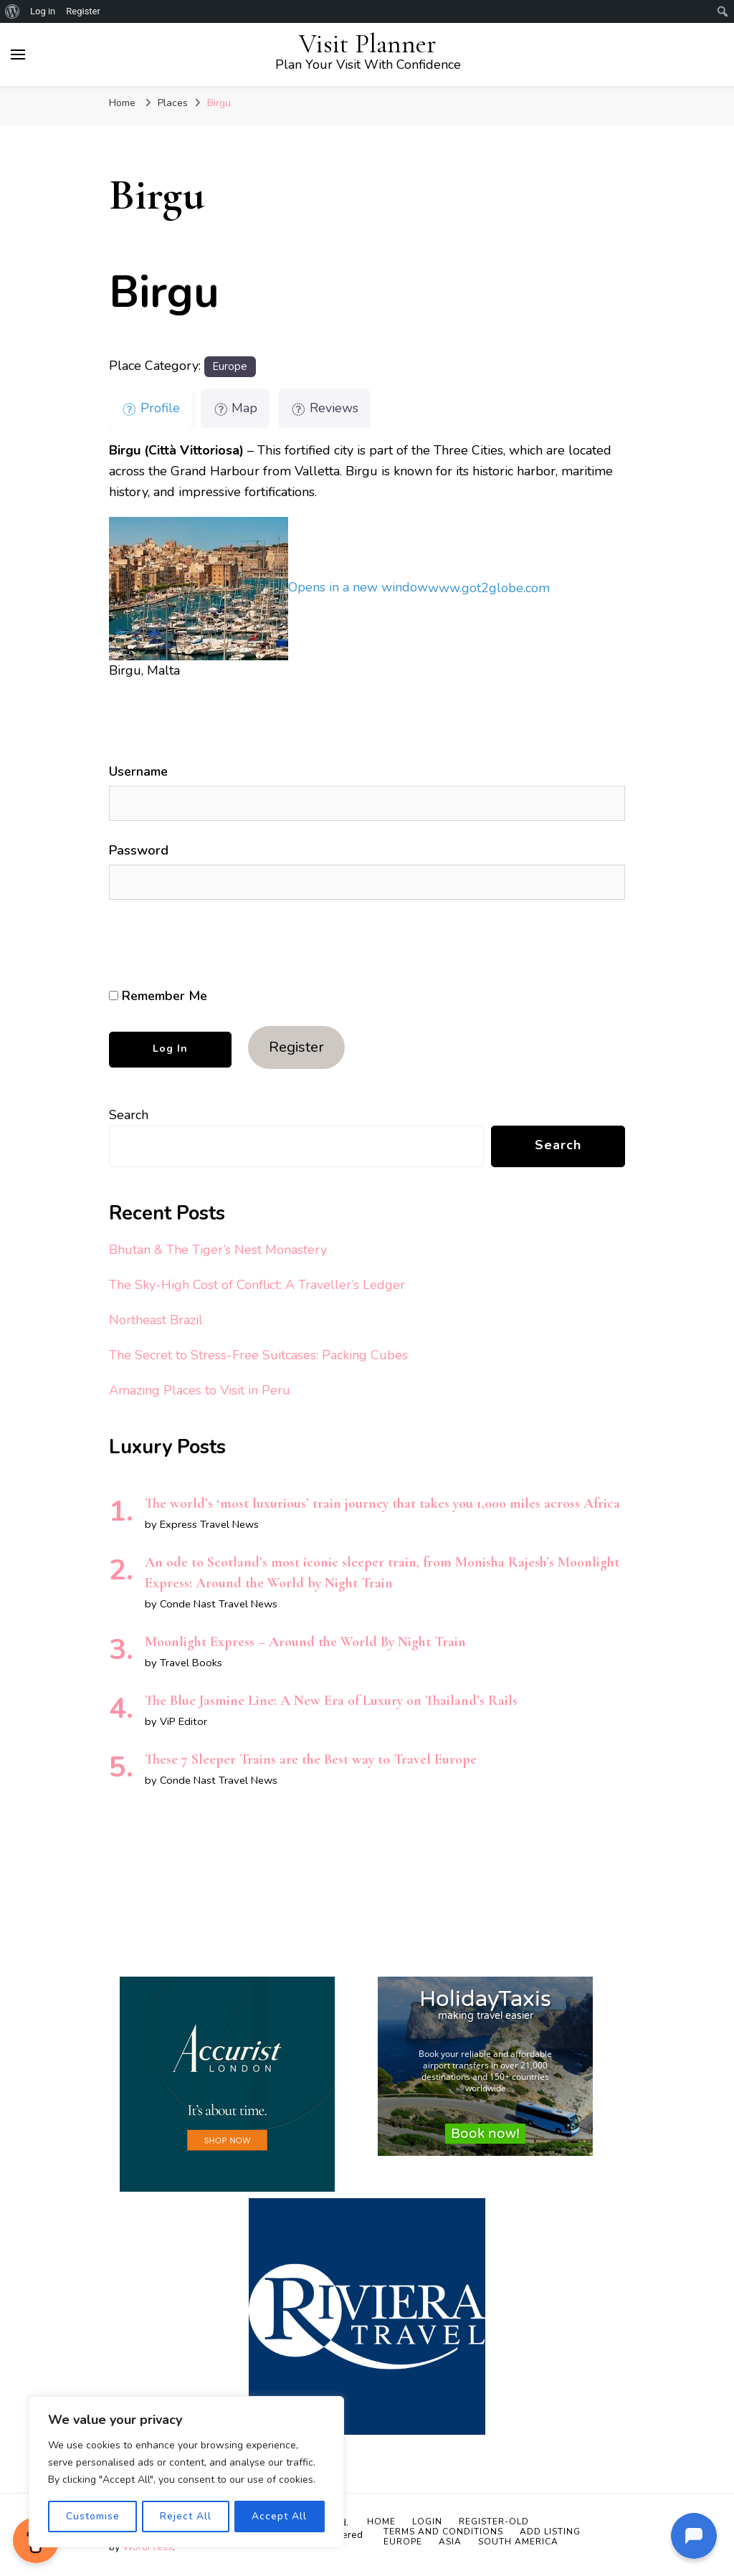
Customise (92, 2516)
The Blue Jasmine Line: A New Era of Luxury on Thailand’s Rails (331, 1700)
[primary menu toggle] (18, 54)
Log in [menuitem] (42, 11)
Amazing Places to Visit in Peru (199, 1390)
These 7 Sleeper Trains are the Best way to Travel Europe (311, 1759)
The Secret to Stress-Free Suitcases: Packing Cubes (258, 1355)
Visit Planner (368, 44)
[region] (186, 2472)
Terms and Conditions (443, 2531)
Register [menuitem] (83, 11)
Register (296, 1047)
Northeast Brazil (156, 1320)
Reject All (185, 2516)
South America (518, 2541)
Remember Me (158, 995)
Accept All (280, 2516)
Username (138, 771)
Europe (229, 366)
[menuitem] (12, 11)
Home (381, 2521)
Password (138, 850)
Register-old (494, 2521)
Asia (450, 2541)
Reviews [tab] (324, 408)
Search (128, 1114)
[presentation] (207, 944)
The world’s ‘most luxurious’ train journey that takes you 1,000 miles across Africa (382, 1503)
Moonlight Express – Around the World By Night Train (305, 1641)
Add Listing (550, 2531)
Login (427, 2521)
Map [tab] (235, 408)
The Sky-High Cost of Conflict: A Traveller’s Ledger (257, 1284)
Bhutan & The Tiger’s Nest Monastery (218, 1249)
